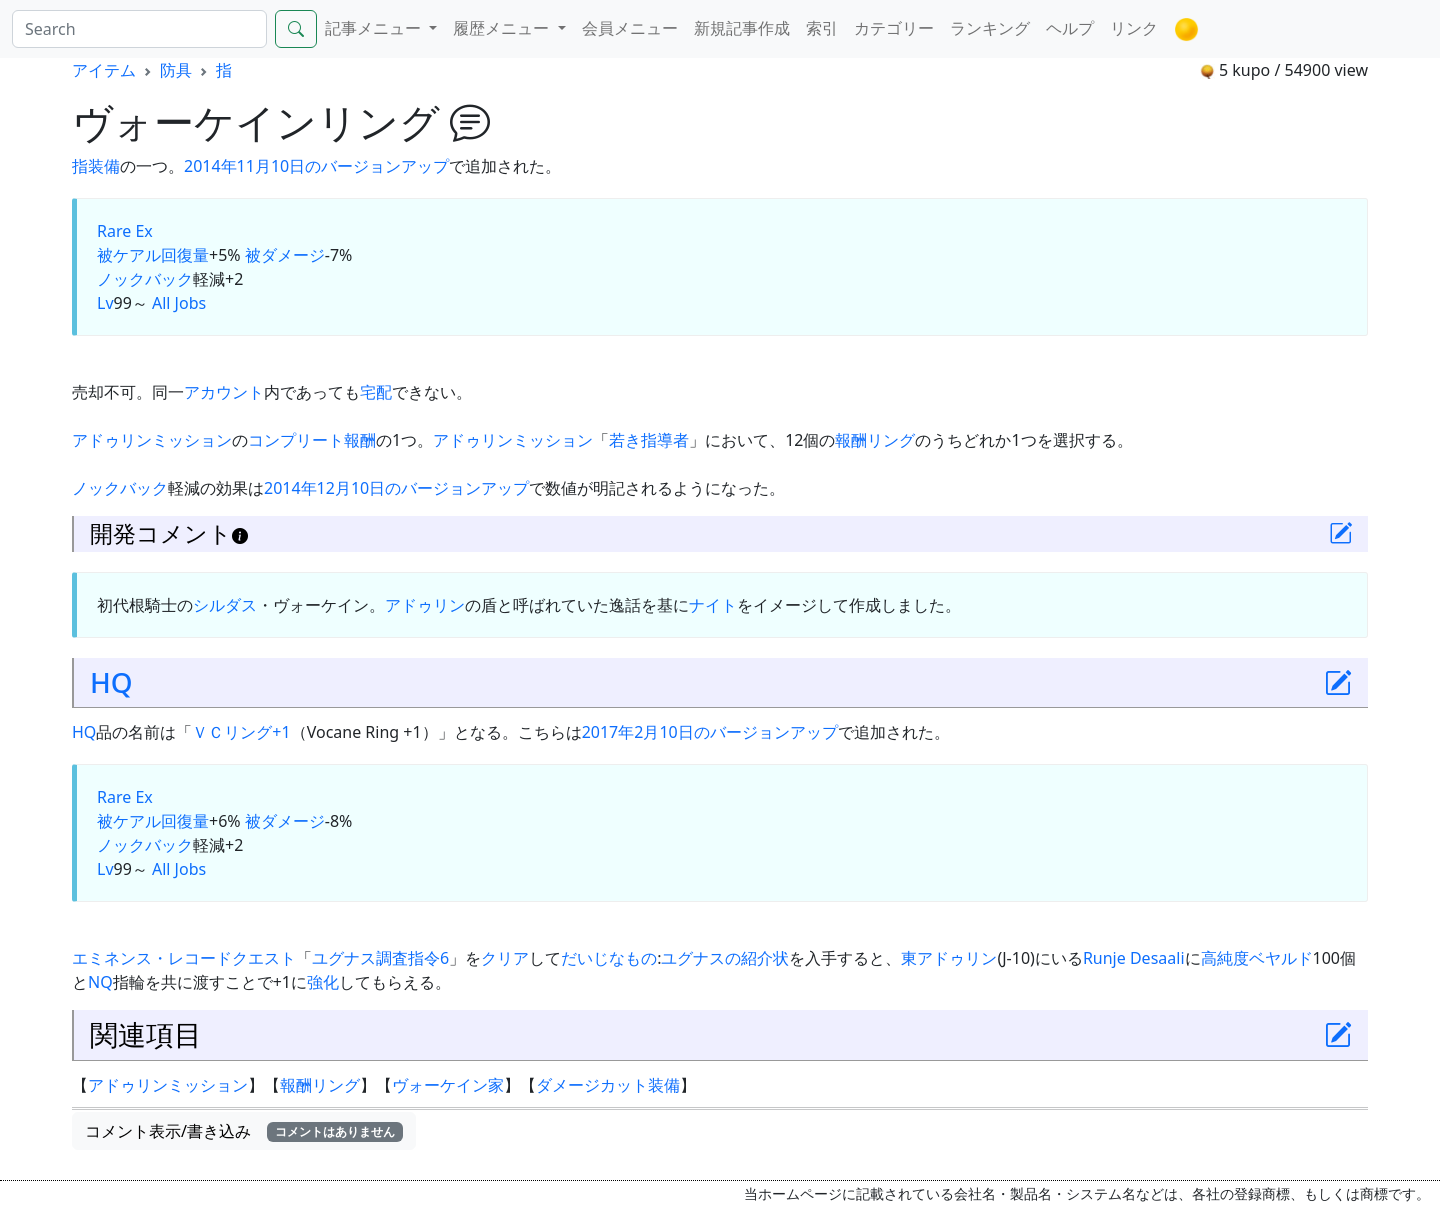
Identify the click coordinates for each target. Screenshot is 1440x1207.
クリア (505, 958)
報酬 (360, 440)
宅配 (376, 392)
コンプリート (296, 440)
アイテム (104, 70)
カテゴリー (894, 28)
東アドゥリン (949, 958)
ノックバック (145, 279)
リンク (1134, 28)
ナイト (713, 605)
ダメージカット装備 (608, 1085)
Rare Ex (125, 231)
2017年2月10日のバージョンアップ (710, 732)
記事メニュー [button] (375, 28)
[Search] (139, 29)
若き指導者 (649, 440)
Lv (105, 303)
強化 (323, 982)
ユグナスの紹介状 (725, 958)
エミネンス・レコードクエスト (184, 958)
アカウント (224, 392)
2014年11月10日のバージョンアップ (316, 166)
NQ (100, 982)
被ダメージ (285, 255)
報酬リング (875, 440)
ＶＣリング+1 (241, 732)
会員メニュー (630, 28)
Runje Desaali (1134, 958)
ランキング (990, 28)
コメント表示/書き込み (244, 1131)
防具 (176, 70)
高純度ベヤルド (1257, 958)
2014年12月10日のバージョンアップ (396, 488)
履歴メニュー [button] (503, 28)
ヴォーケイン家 (448, 1085)
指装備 (96, 166)
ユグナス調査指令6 (380, 958)
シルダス (225, 605)
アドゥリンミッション (152, 440)
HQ (111, 682)
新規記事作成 (742, 28)
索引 (822, 28)
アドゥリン (425, 605)
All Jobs (179, 303)
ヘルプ (1070, 28)
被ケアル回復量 (153, 255)
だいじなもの (609, 958)
